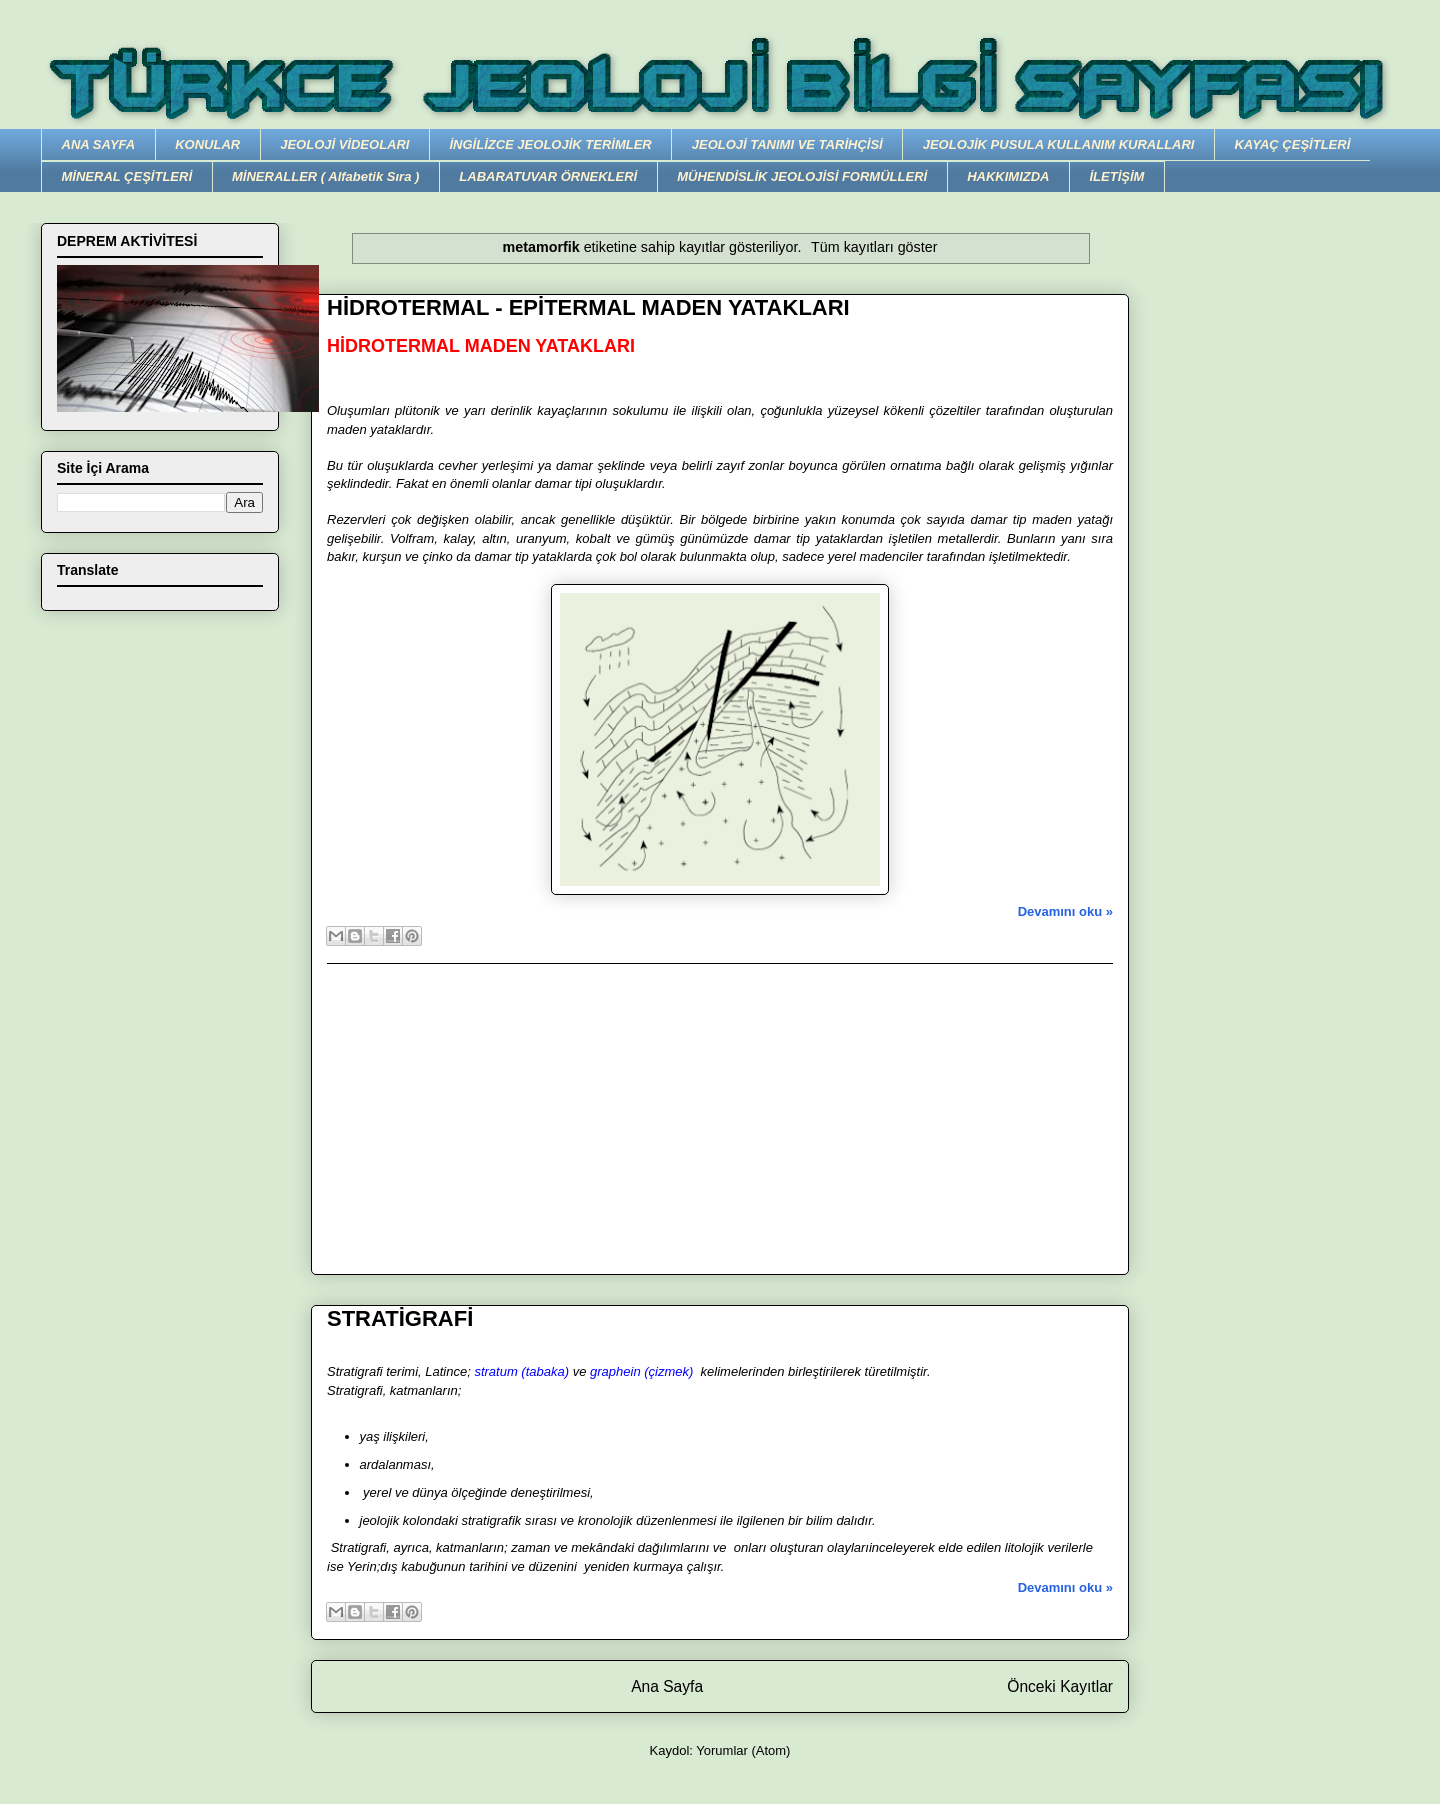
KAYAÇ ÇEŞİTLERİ (1292, 144)
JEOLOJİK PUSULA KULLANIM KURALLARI (1059, 144)
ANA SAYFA (99, 144)
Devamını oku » (1065, 911)
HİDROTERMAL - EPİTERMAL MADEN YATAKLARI (588, 307)
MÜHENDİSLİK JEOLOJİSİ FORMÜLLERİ (802, 176)
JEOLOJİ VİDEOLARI (344, 144)
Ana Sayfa (667, 1686)
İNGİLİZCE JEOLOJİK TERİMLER (550, 144)
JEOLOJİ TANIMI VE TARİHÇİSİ (787, 144)
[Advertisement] (720, 1119)
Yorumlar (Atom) (743, 1750)
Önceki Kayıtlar (1060, 1686)
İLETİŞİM (1116, 176)
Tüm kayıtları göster (874, 247)
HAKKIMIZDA (1008, 176)
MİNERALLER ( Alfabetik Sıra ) (325, 176)
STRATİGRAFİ (400, 1318)
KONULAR (207, 144)
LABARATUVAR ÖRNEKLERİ (548, 176)
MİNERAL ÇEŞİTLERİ (127, 176)
